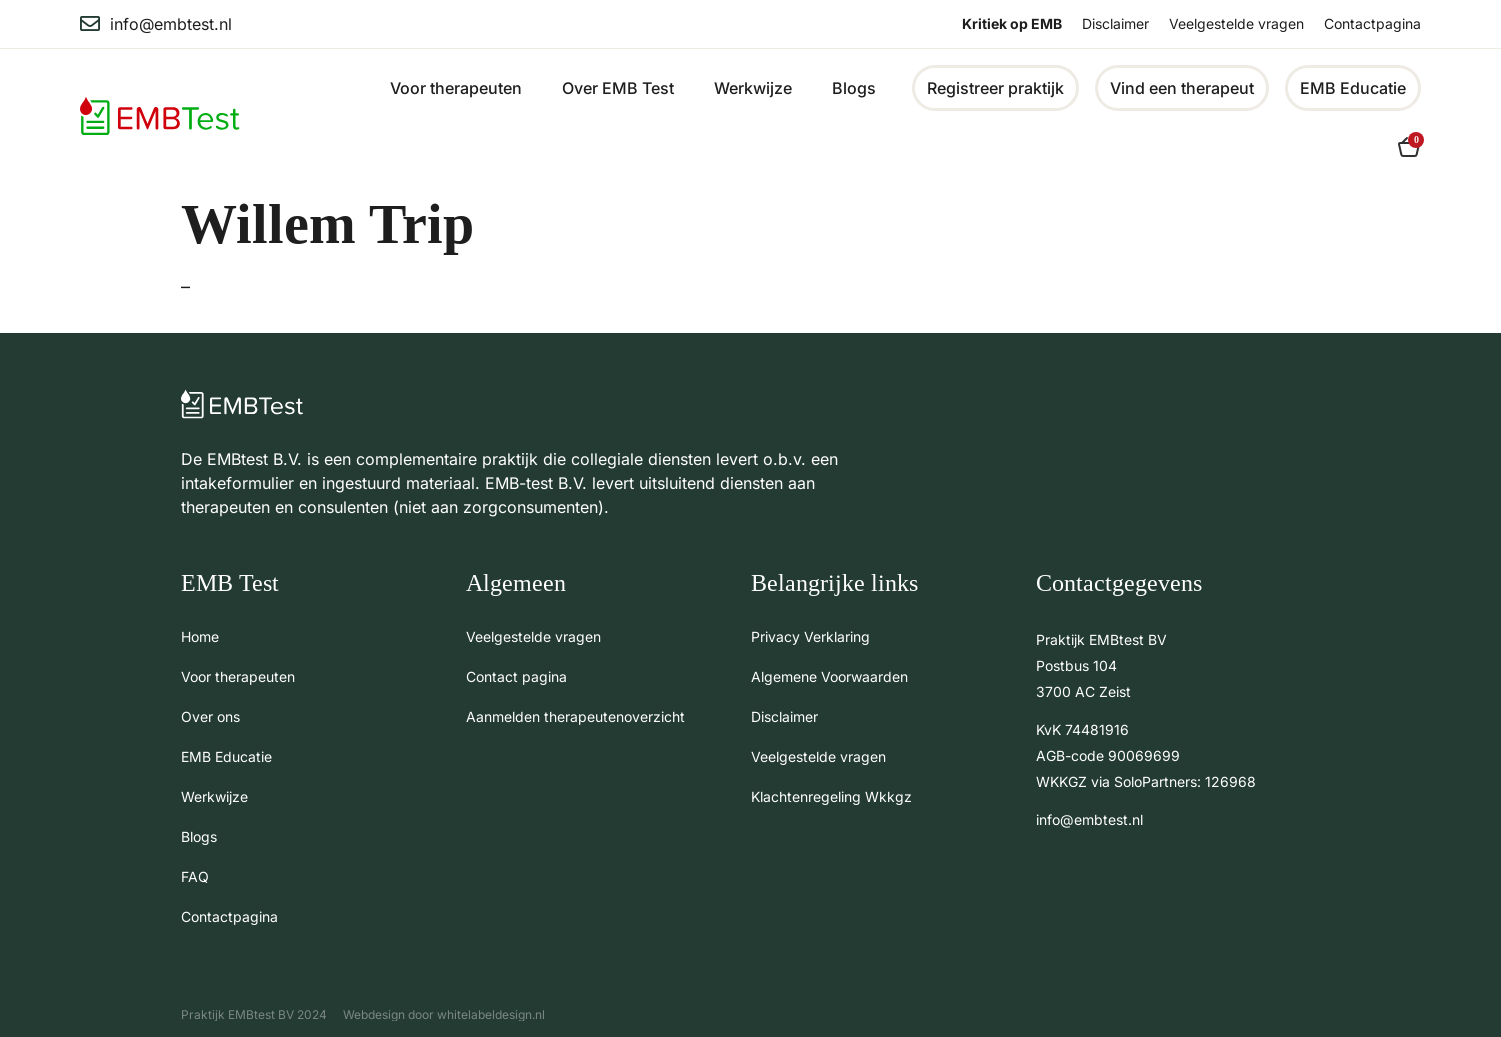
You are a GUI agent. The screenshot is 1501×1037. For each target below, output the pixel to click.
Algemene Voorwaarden (829, 676)
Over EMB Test (618, 88)
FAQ (195, 876)
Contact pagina (516, 676)
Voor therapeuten (456, 88)
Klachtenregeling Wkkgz (831, 796)
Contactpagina (1372, 23)
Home (200, 636)
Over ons (210, 716)
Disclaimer (1115, 23)
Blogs (854, 88)
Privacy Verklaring (810, 636)
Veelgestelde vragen (1236, 23)
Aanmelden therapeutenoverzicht (575, 716)
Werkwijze (753, 88)
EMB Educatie (226, 756)
